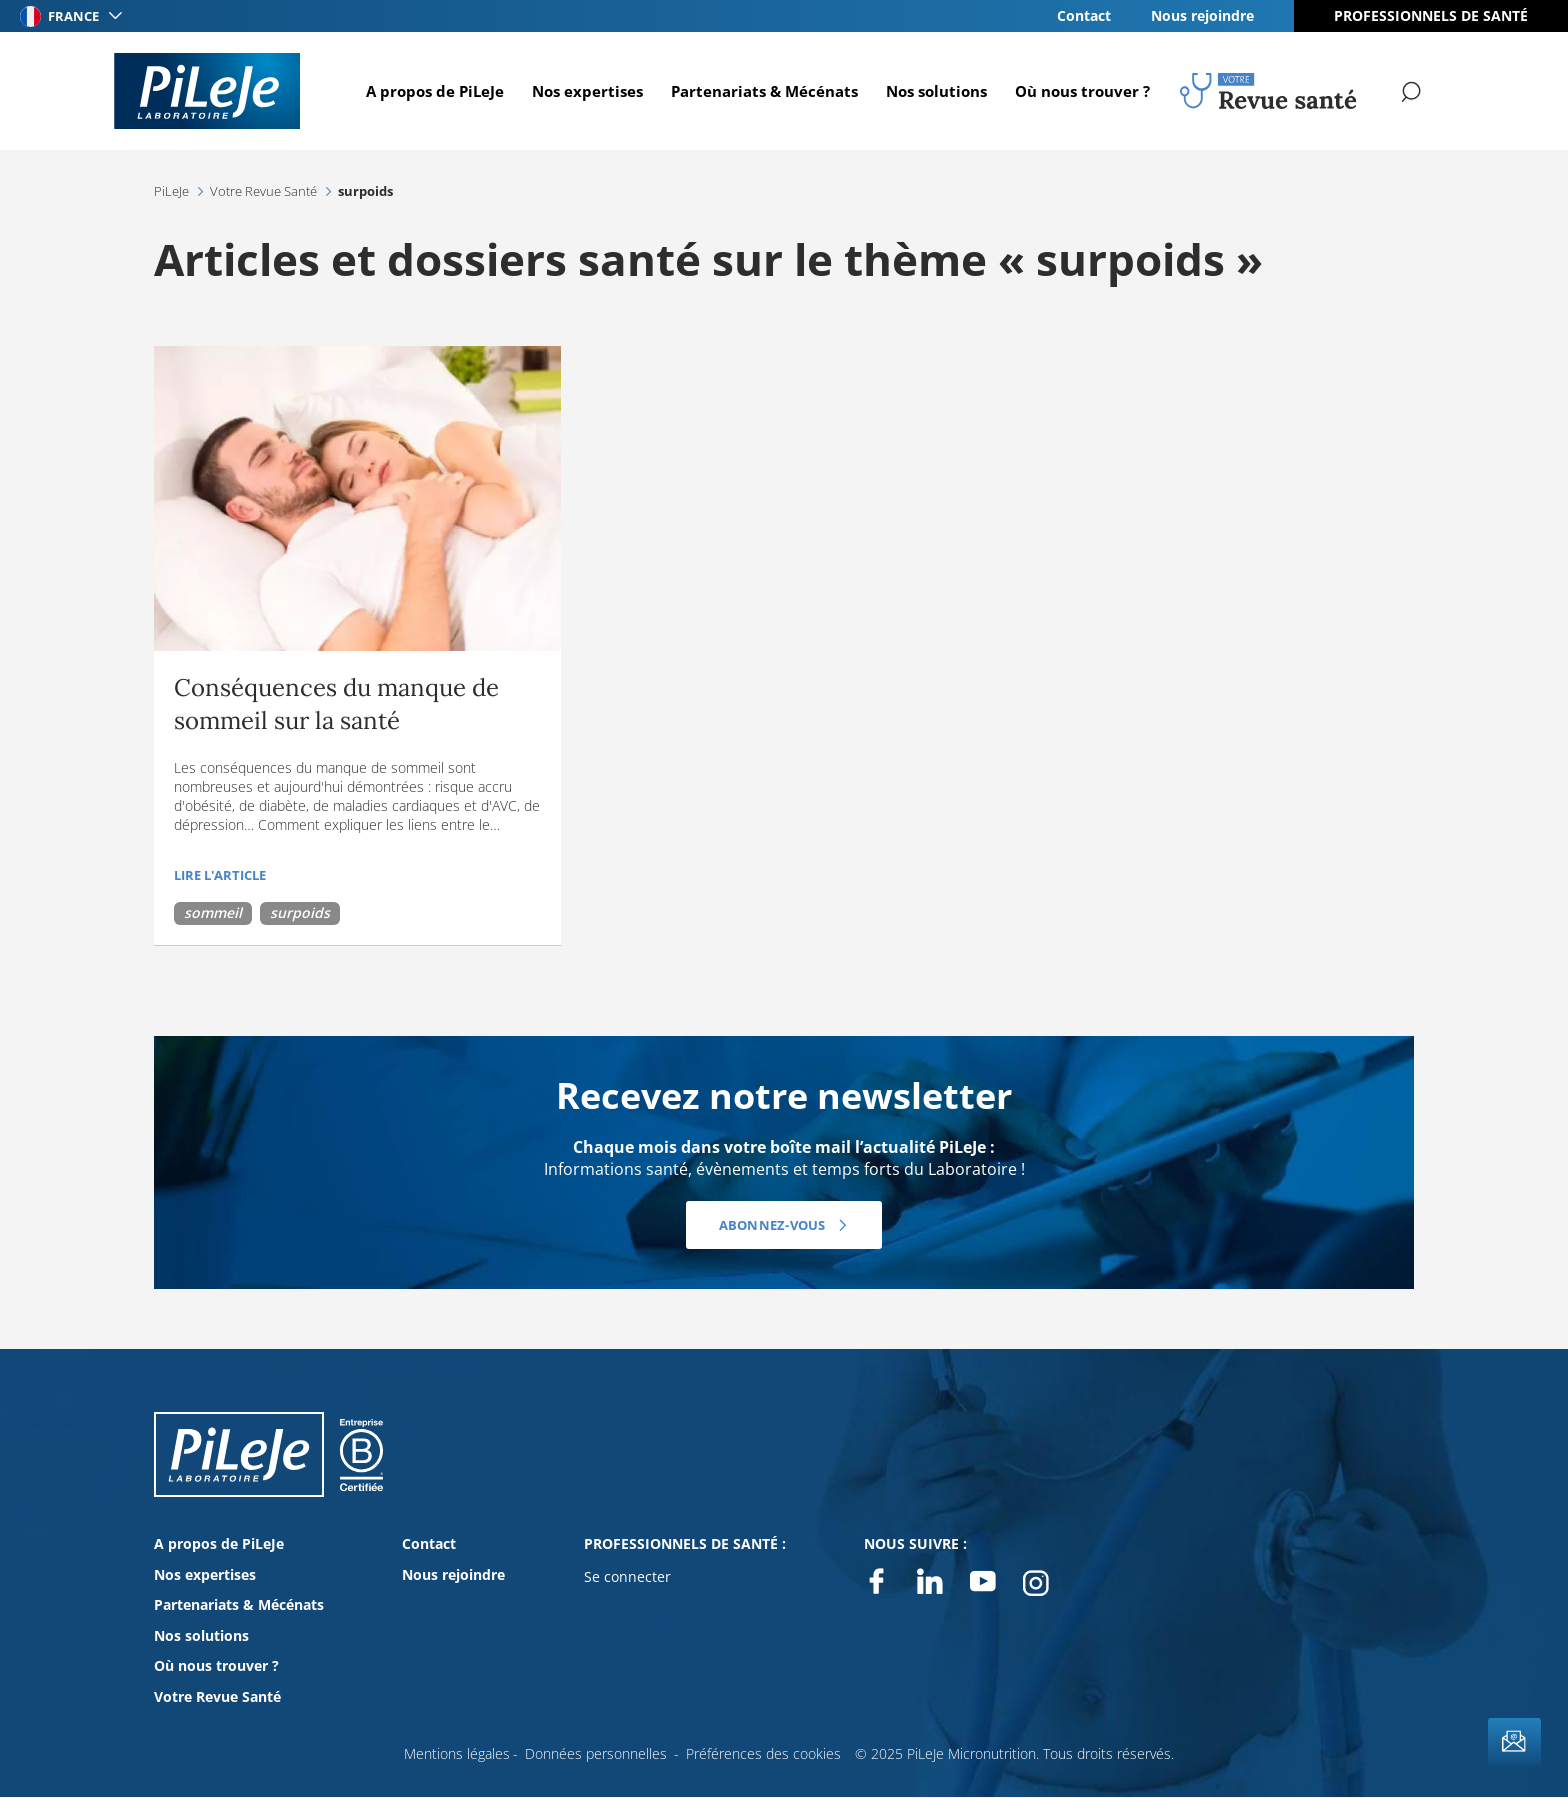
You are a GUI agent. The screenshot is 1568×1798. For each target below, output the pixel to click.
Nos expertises (584, 91)
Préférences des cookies (763, 1753)
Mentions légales (457, 1753)
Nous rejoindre (1202, 15)
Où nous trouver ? (1079, 91)
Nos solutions (933, 91)
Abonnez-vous (771, 1225)
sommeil (213, 912)
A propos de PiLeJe (432, 91)
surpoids (300, 912)
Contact (1084, 15)
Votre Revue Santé (217, 1696)
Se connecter (627, 1576)
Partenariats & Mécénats (761, 91)
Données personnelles (596, 1753)
